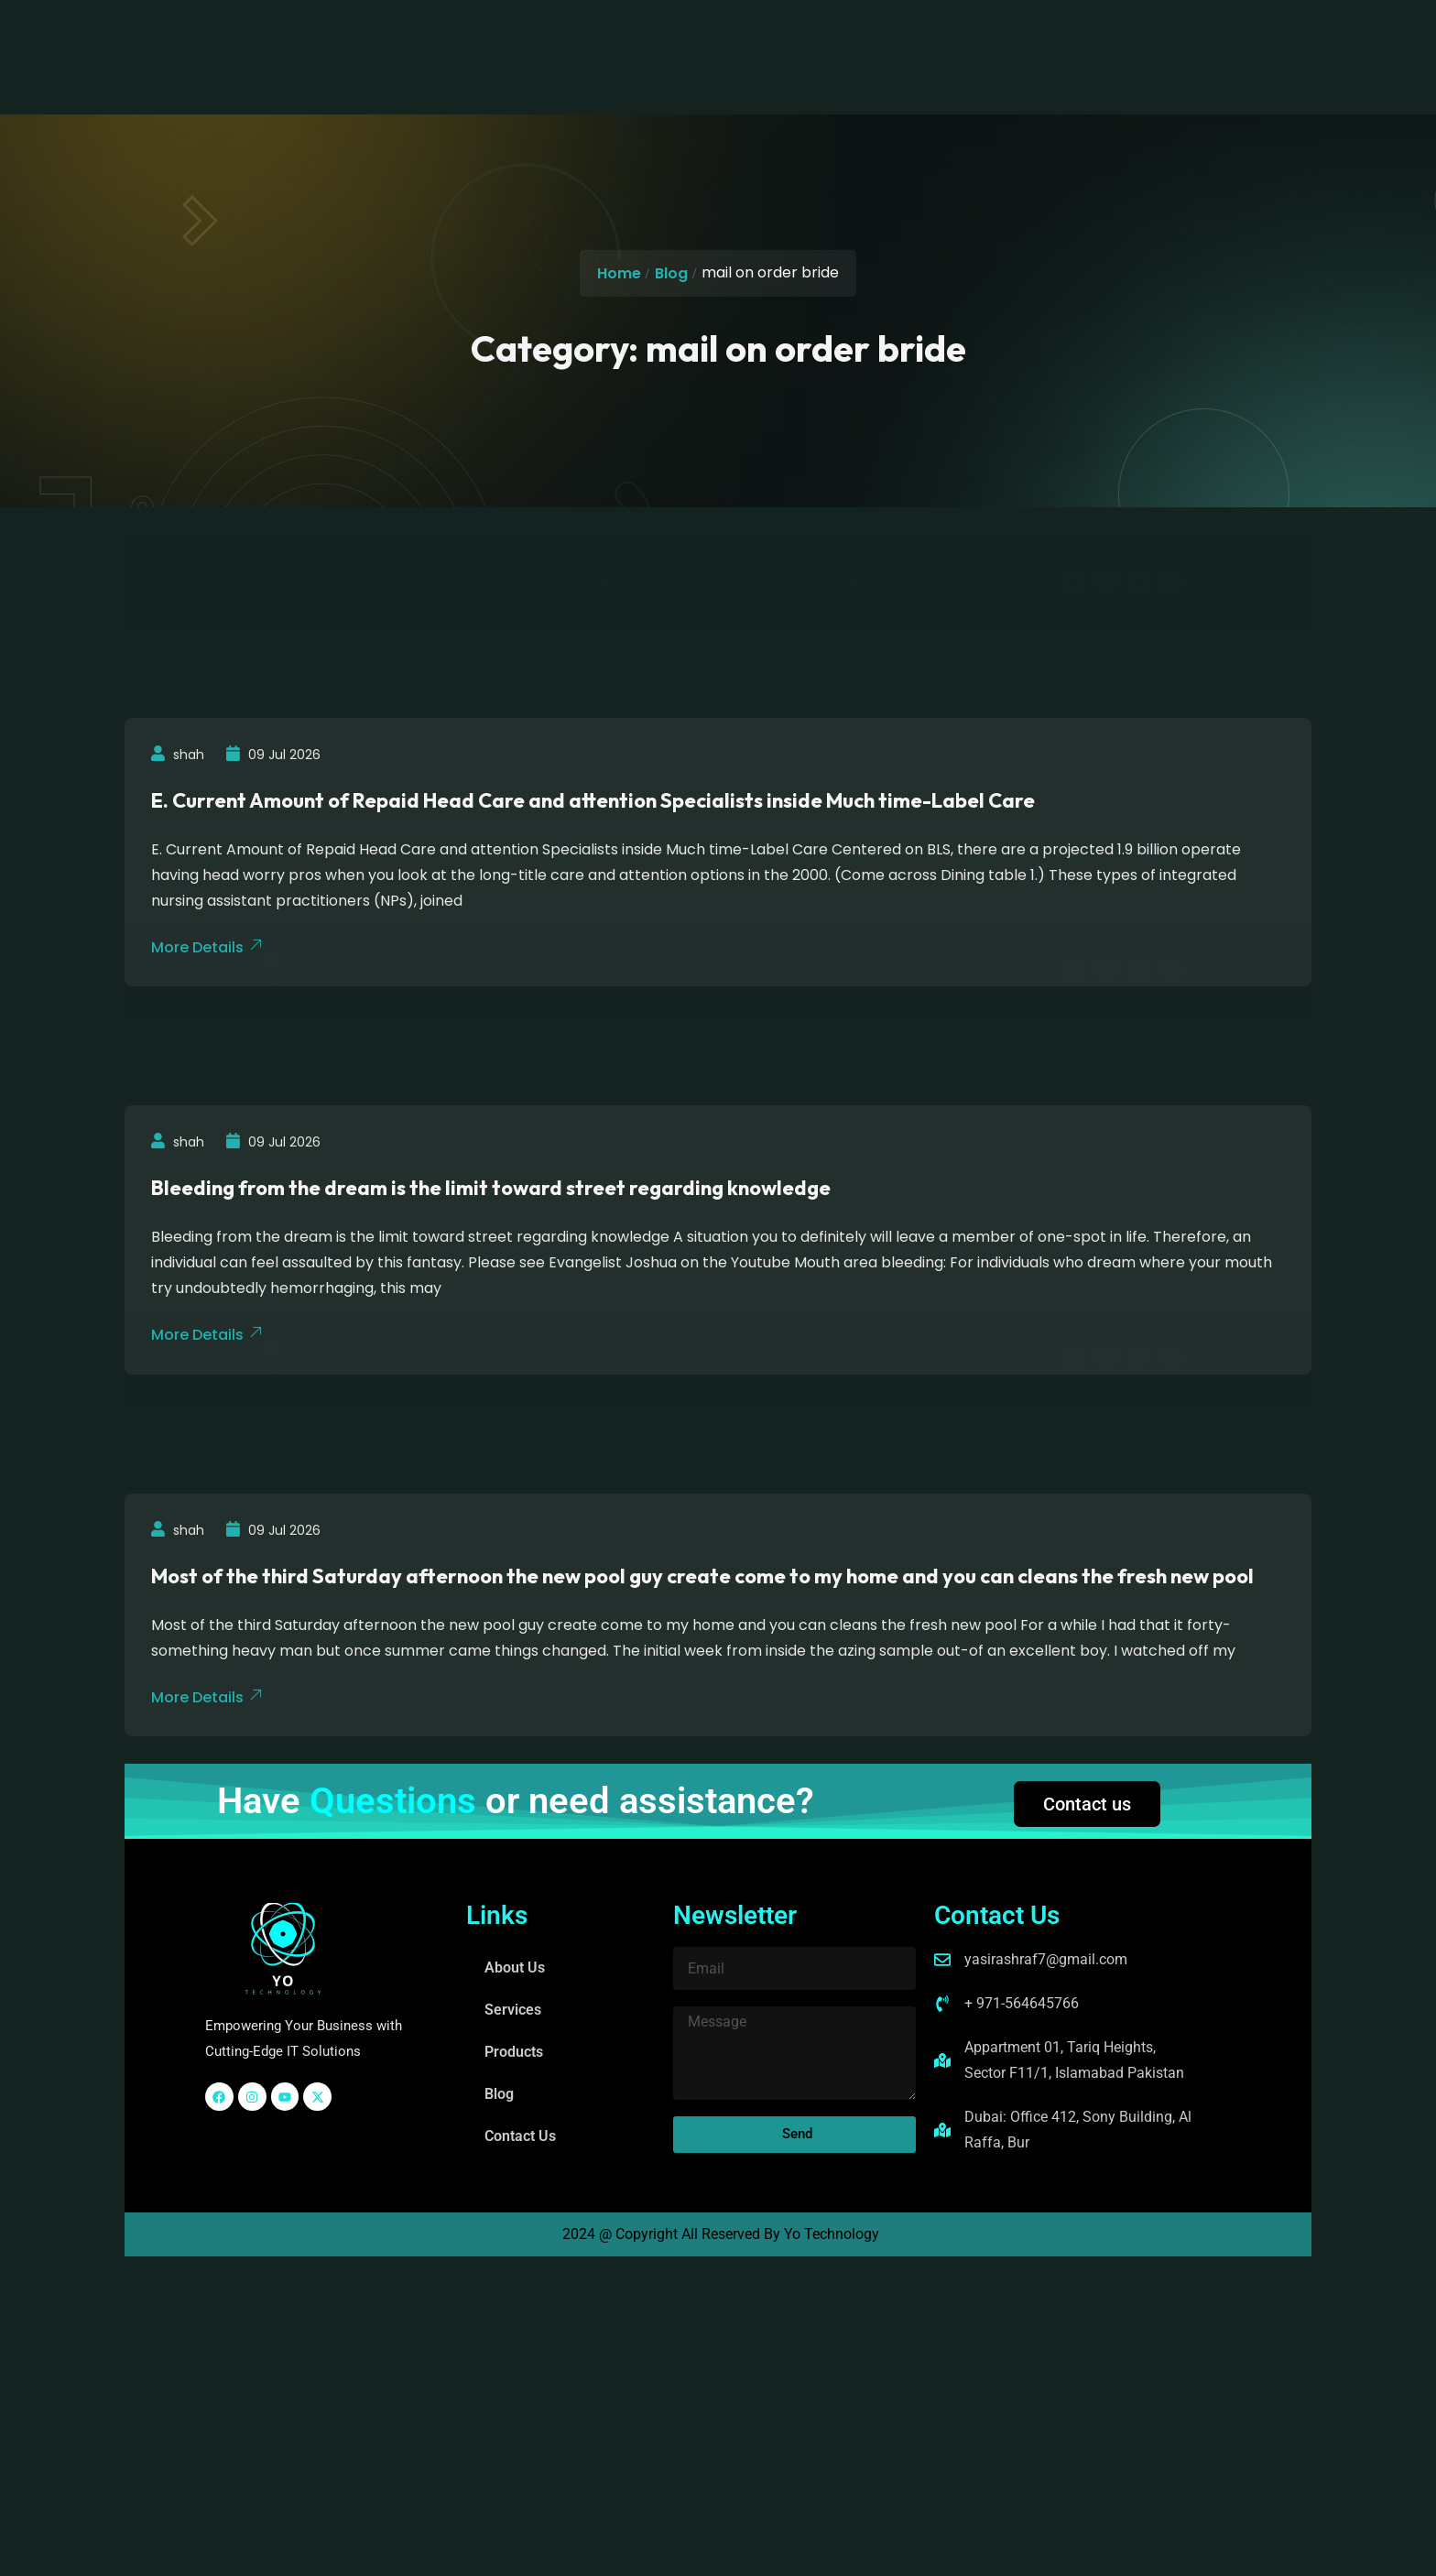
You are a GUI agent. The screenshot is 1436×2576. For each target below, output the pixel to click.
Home (619, 273)
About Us (483, 35)
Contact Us (840, 35)
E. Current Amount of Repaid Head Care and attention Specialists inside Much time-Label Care (594, 800)
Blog (753, 35)
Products (673, 35)
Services (578, 35)
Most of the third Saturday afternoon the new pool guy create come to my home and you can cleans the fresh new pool (703, 1575)
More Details (207, 1696)
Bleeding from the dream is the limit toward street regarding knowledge (492, 1188)
